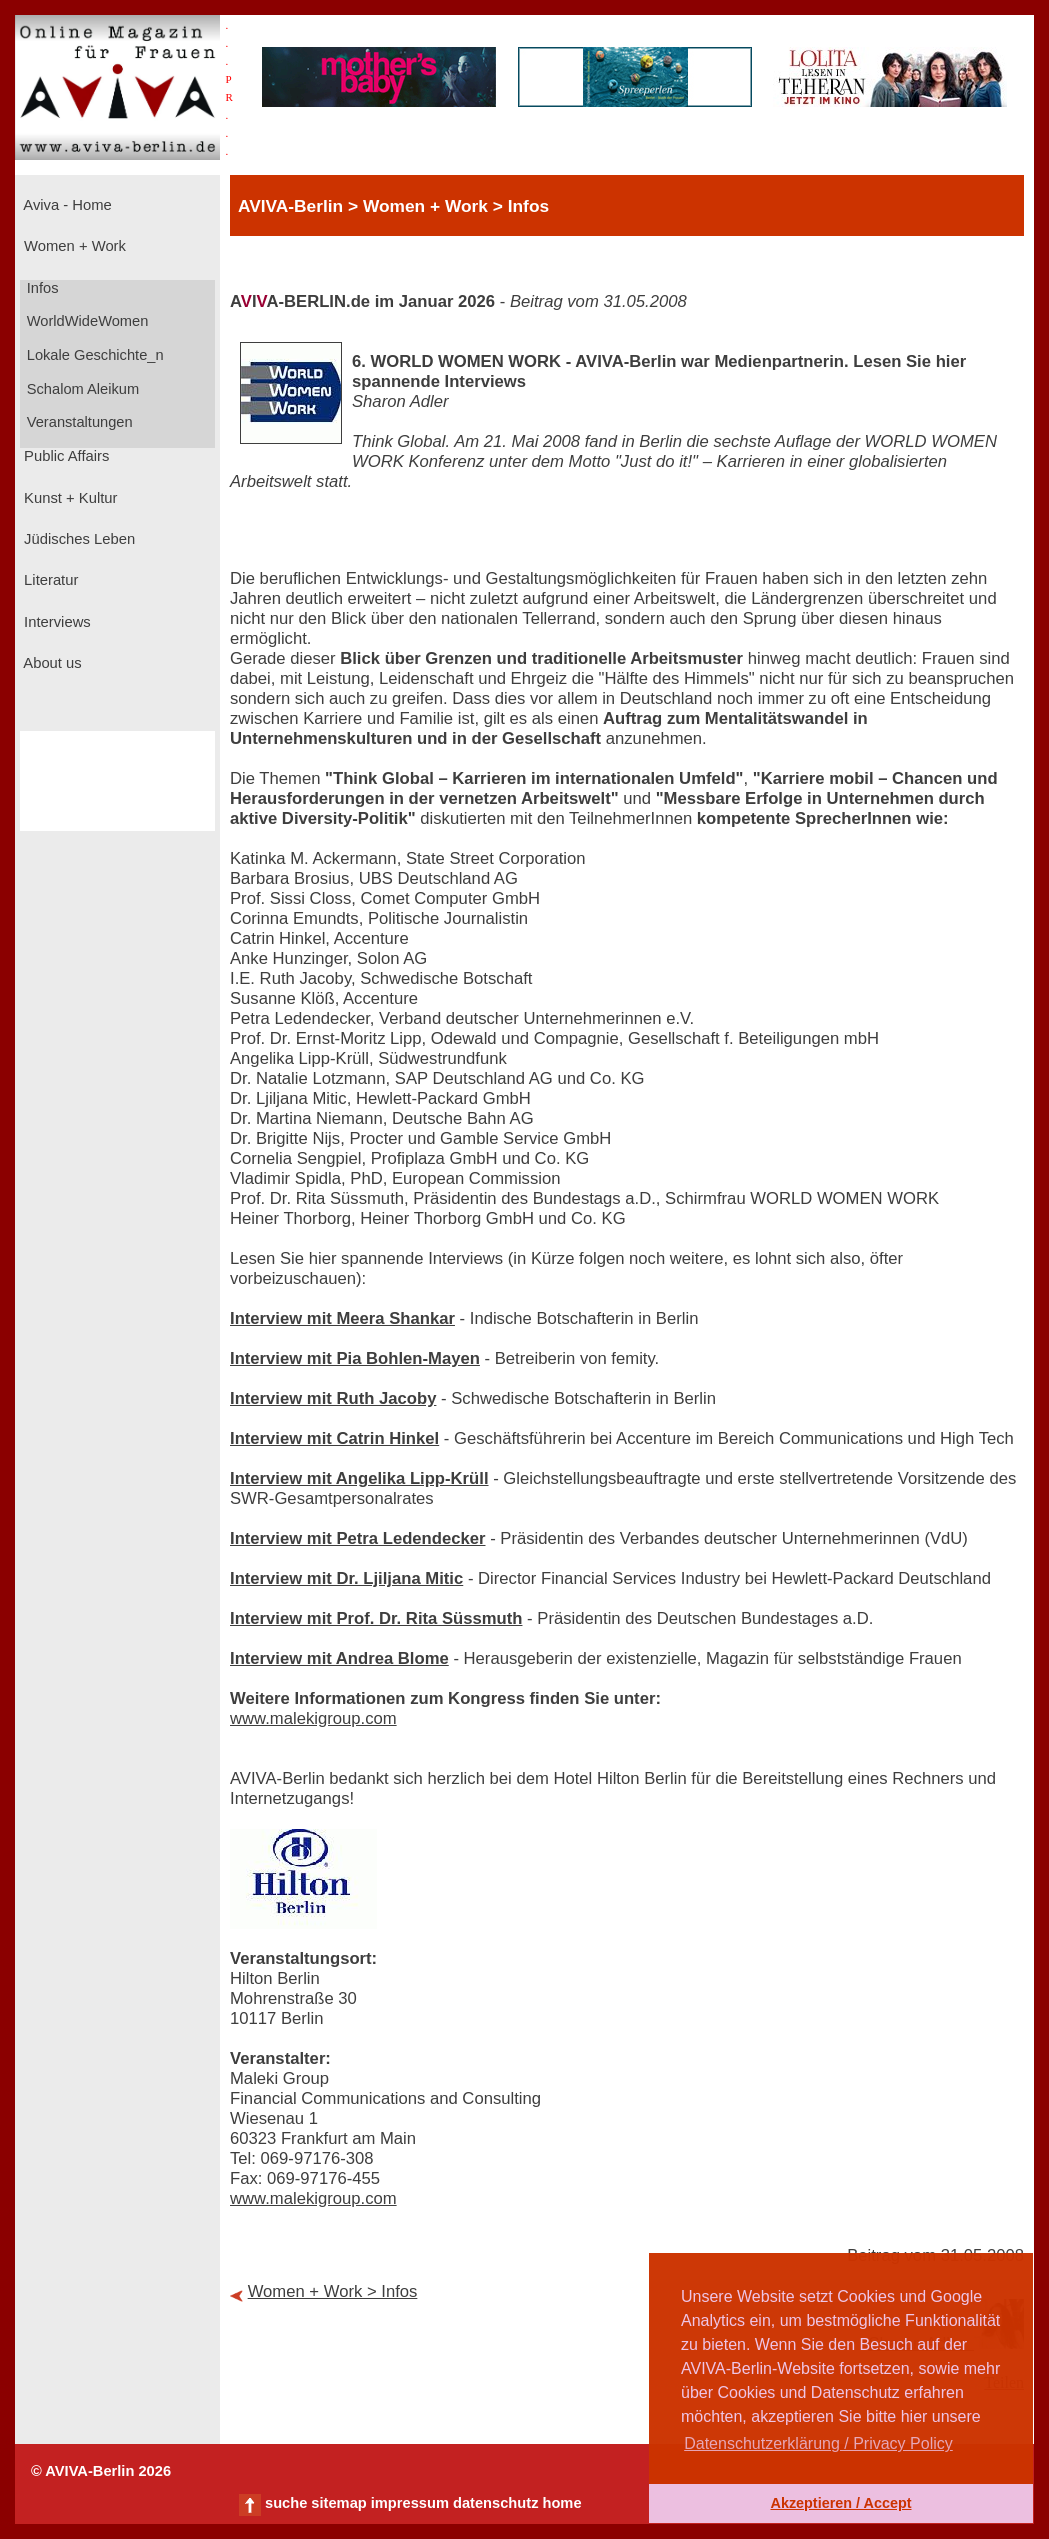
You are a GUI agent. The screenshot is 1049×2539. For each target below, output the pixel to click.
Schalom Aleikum (81, 389)
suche (286, 2503)
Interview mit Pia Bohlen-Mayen (355, 1358)
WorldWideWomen (86, 321)
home (561, 2503)
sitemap (338, 2503)
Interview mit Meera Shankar (342, 1318)
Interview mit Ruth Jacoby (333, 1398)
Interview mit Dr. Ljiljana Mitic (346, 1578)
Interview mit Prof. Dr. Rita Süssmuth (376, 1618)
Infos (41, 288)
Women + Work (73, 246)
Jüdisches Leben (77, 539)
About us (51, 663)
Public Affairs (64, 456)
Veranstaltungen (78, 422)
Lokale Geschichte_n (93, 355)
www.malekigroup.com (313, 1718)
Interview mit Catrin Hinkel (334, 1438)
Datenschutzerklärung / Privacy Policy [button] (818, 2443)
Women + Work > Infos (333, 2291)
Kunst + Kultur (68, 498)
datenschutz (496, 2503)
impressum (410, 2503)
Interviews (55, 622)
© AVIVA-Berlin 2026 (101, 2471)
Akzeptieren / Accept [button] (840, 2503)
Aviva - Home (66, 205)
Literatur (49, 580)
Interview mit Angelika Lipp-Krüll (359, 1478)
